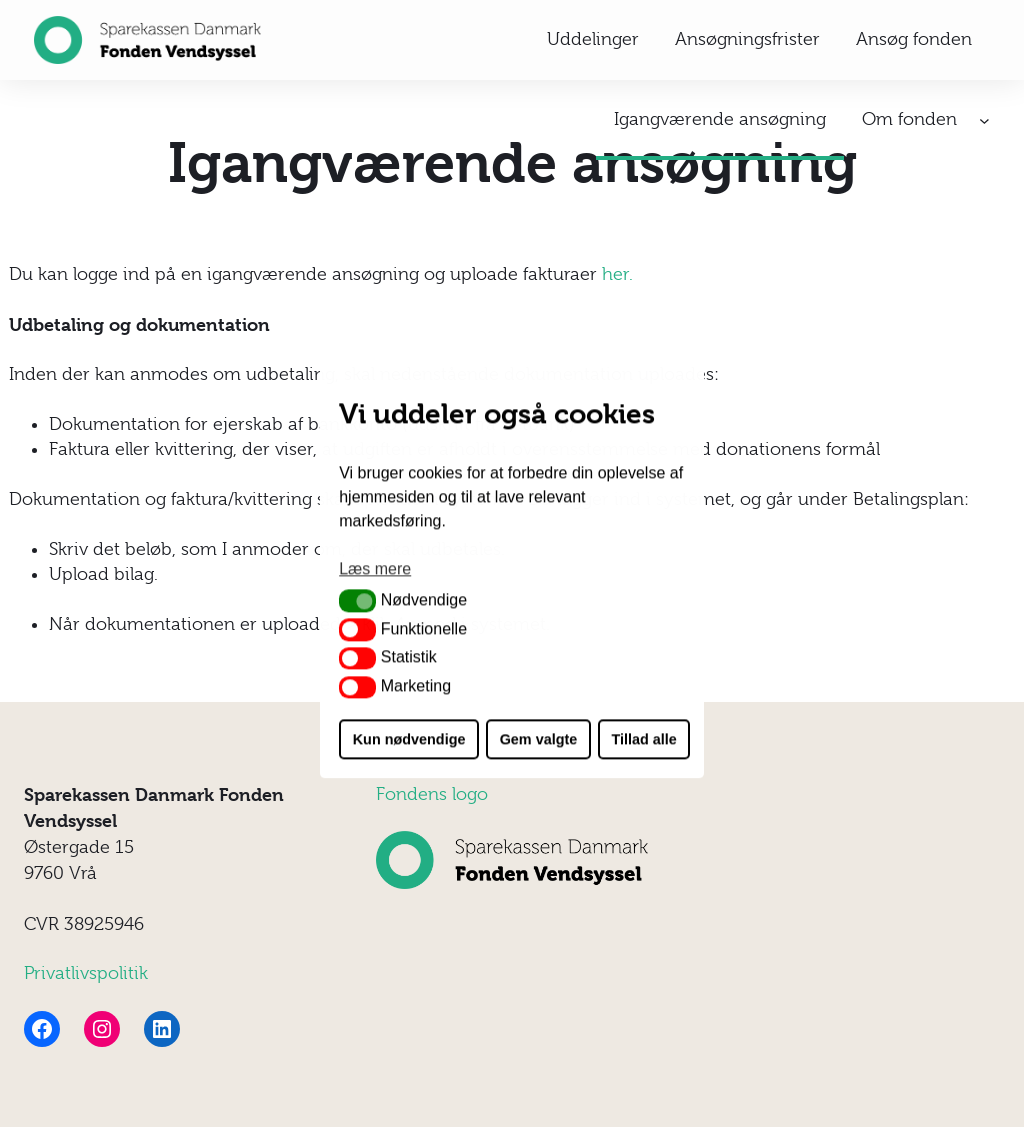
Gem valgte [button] (539, 739)
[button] (357, 601)
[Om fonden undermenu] (984, 120)
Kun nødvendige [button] (409, 739)
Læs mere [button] (375, 569)
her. (617, 274)
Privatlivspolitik (86, 973)
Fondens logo (432, 794)
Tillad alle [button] (643, 739)
